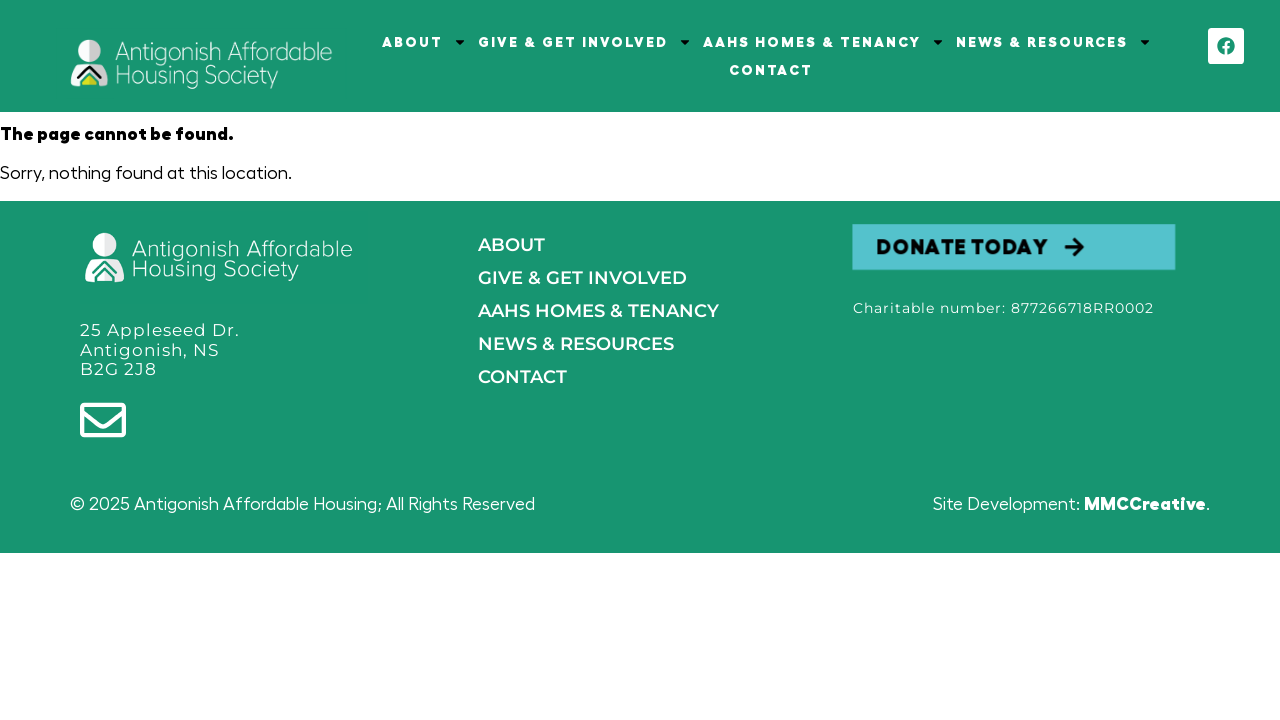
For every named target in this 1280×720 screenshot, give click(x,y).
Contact (522, 377)
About (511, 245)
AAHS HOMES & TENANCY (824, 42)
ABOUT (424, 42)
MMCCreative (1145, 504)
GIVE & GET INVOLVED (585, 42)
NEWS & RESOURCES (1054, 42)
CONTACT (771, 70)
